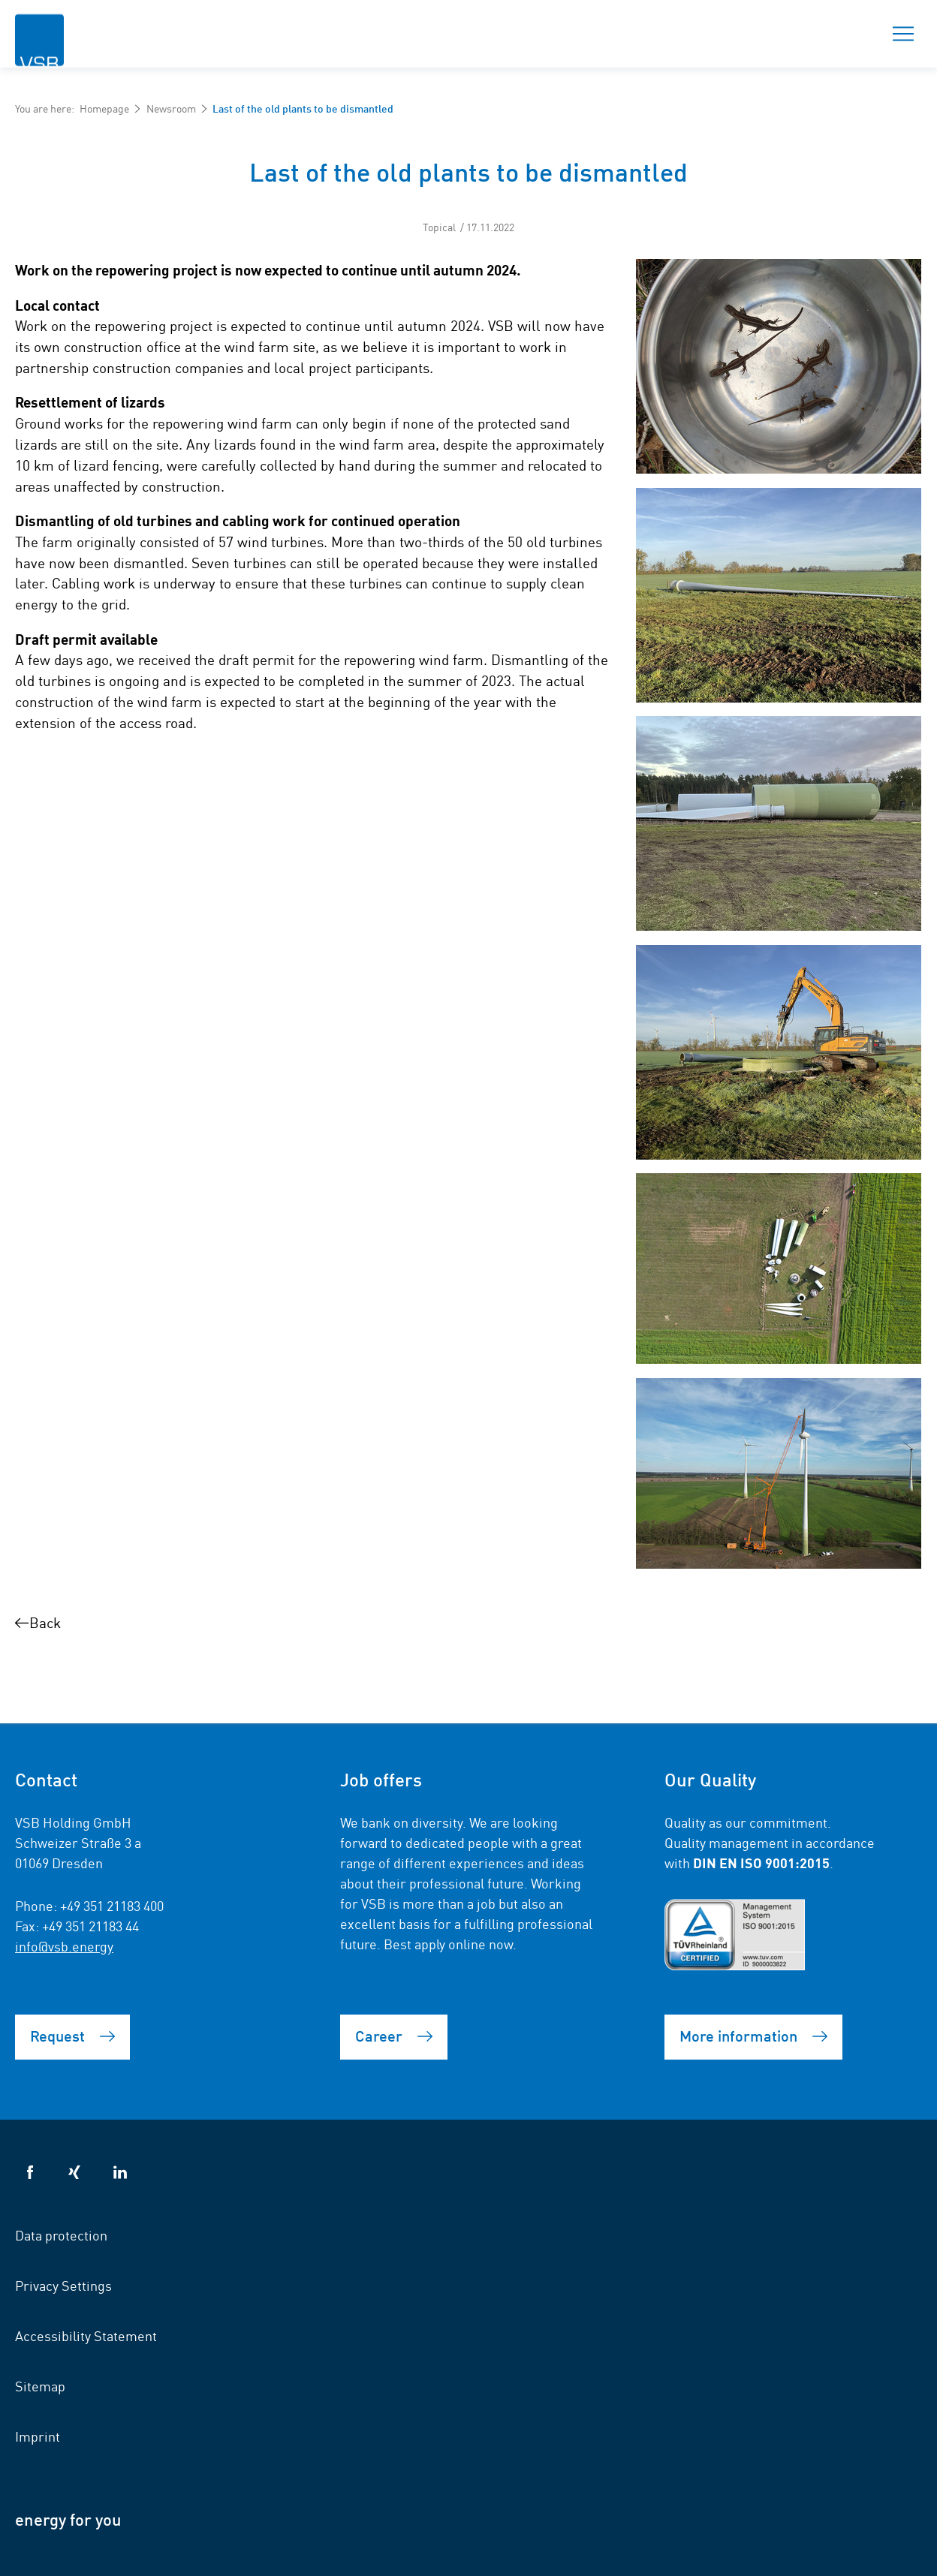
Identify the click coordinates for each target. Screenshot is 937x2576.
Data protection (61, 2234)
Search (850, 34)
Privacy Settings (63, 2285)
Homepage (104, 108)
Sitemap (40, 2385)
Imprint (37, 2435)
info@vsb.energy (64, 1945)
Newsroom (171, 108)
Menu (898, 34)
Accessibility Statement (86, 2335)
